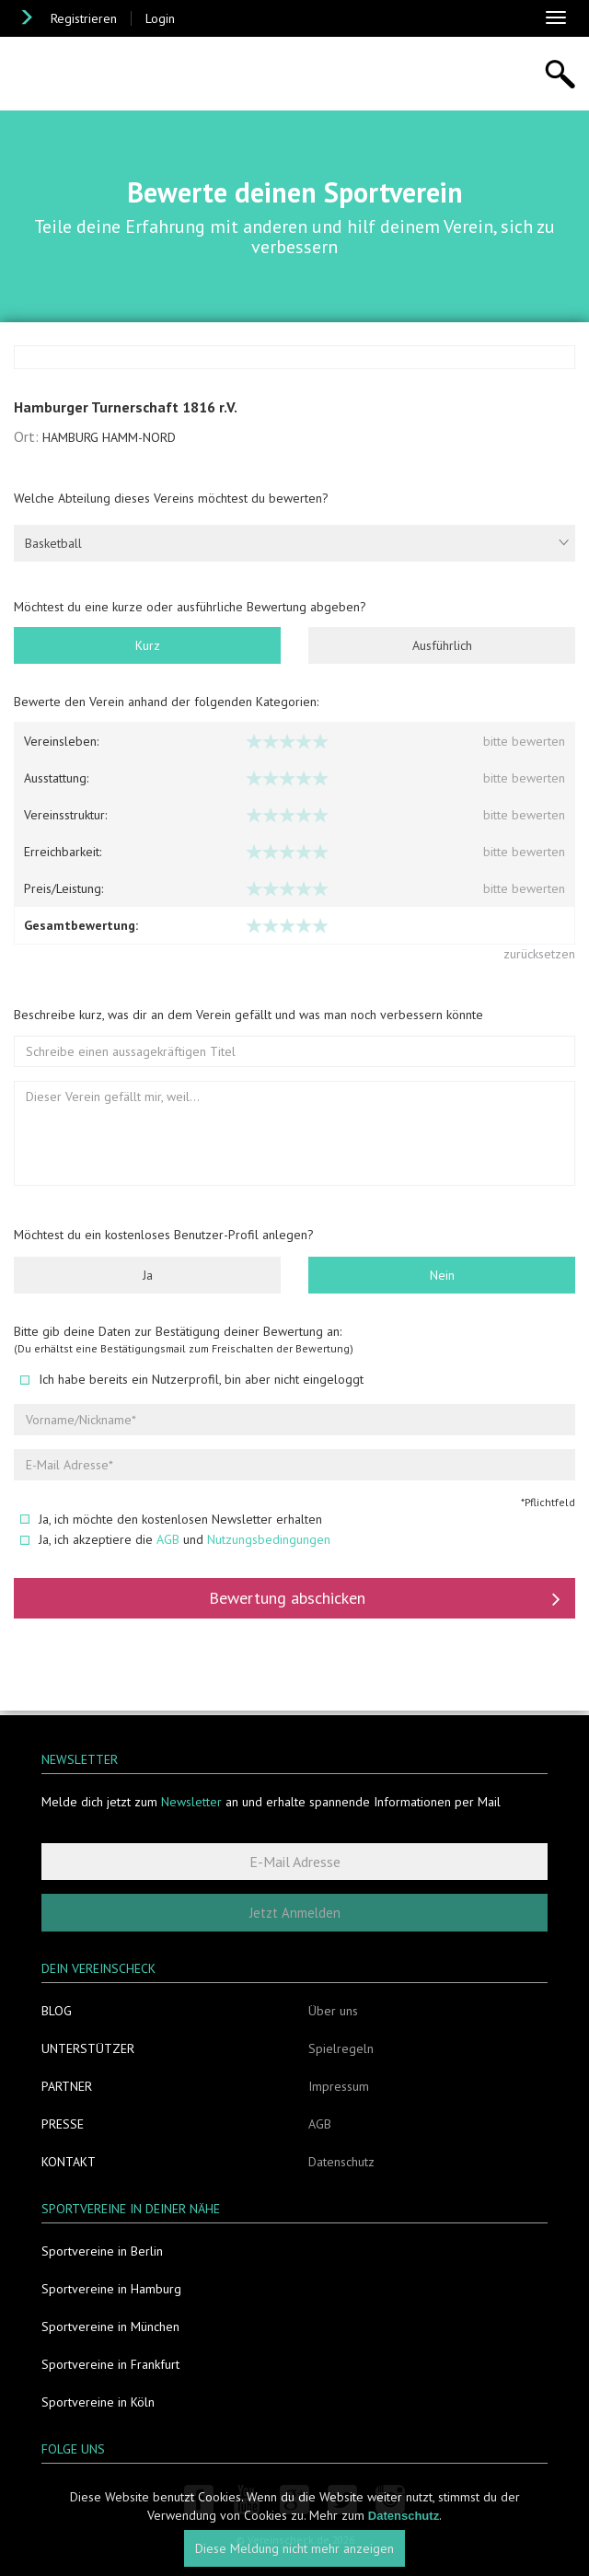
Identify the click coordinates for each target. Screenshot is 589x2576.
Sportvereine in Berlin (102, 2251)
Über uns (333, 2010)
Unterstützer (87, 2048)
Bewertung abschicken (384, 1600)
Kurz (147, 647)
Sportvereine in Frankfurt (110, 2364)
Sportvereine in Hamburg (111, 2288)
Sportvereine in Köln (98, 2402)
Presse (62, 2124)
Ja (148, 1277)
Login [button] (160, 18)
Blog (56, 2010)
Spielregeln (341, 2048)
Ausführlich (442, 647)
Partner (66, 2086)
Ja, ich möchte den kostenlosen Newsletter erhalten (171, 1521)
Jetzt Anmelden (295, 1912)
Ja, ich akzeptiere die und (175, 1541)
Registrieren (84, 18)
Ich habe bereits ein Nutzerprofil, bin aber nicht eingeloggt (192, 1381)
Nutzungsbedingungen (268, 1541)
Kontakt (68, 2161)
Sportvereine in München (110, 2326)
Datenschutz (341, 2161)
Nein (442, 1277)
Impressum (338, 2086)
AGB (167, 1541)
